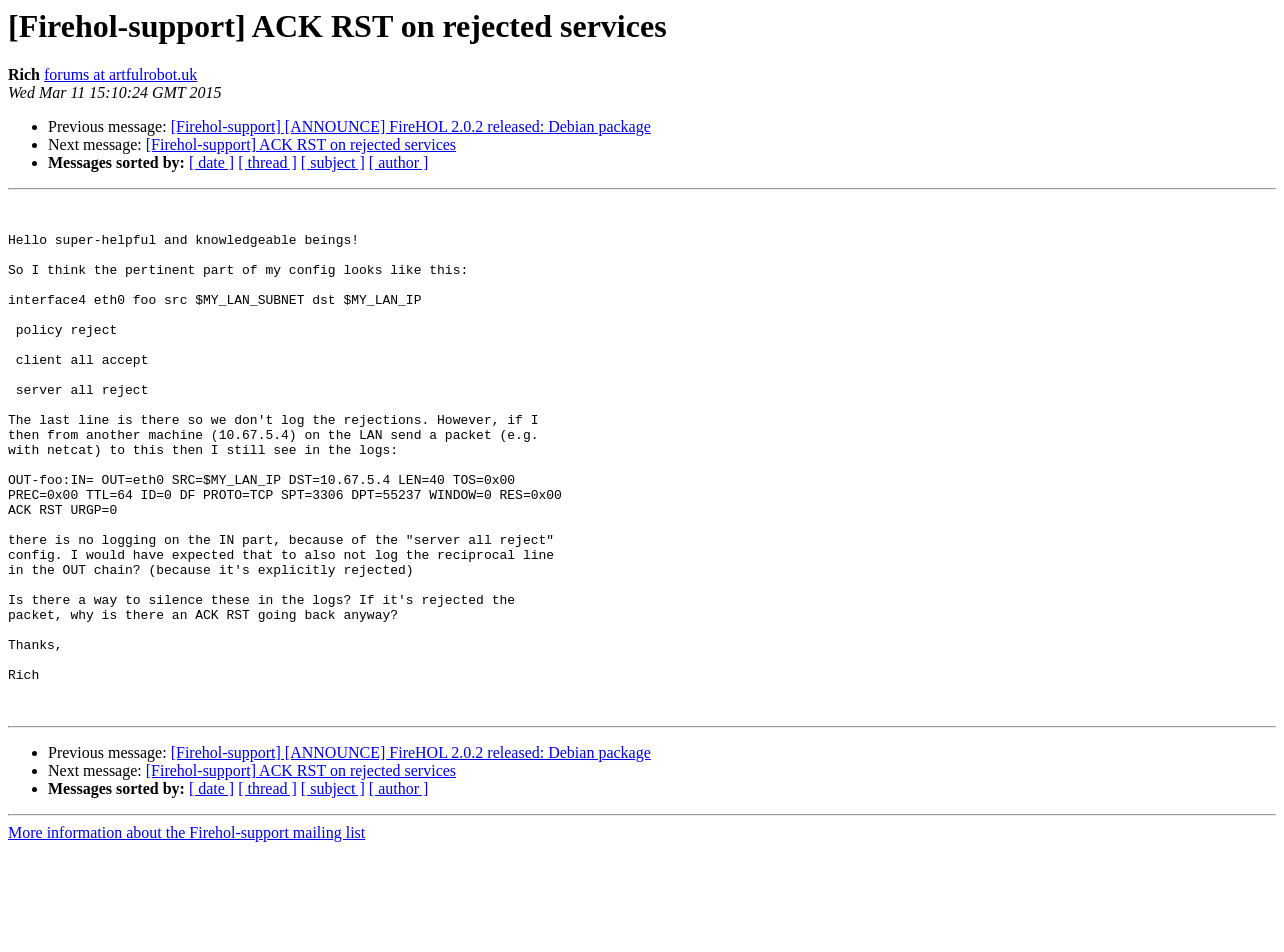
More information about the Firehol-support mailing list (186, 934)
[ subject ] (333, 162)
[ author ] (399, 162)
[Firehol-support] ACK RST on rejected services (301, 144)
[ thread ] (267, 162)
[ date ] (211, 162)
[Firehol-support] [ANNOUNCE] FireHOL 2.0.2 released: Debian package (411, 126)
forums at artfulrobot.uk (120, 74)
